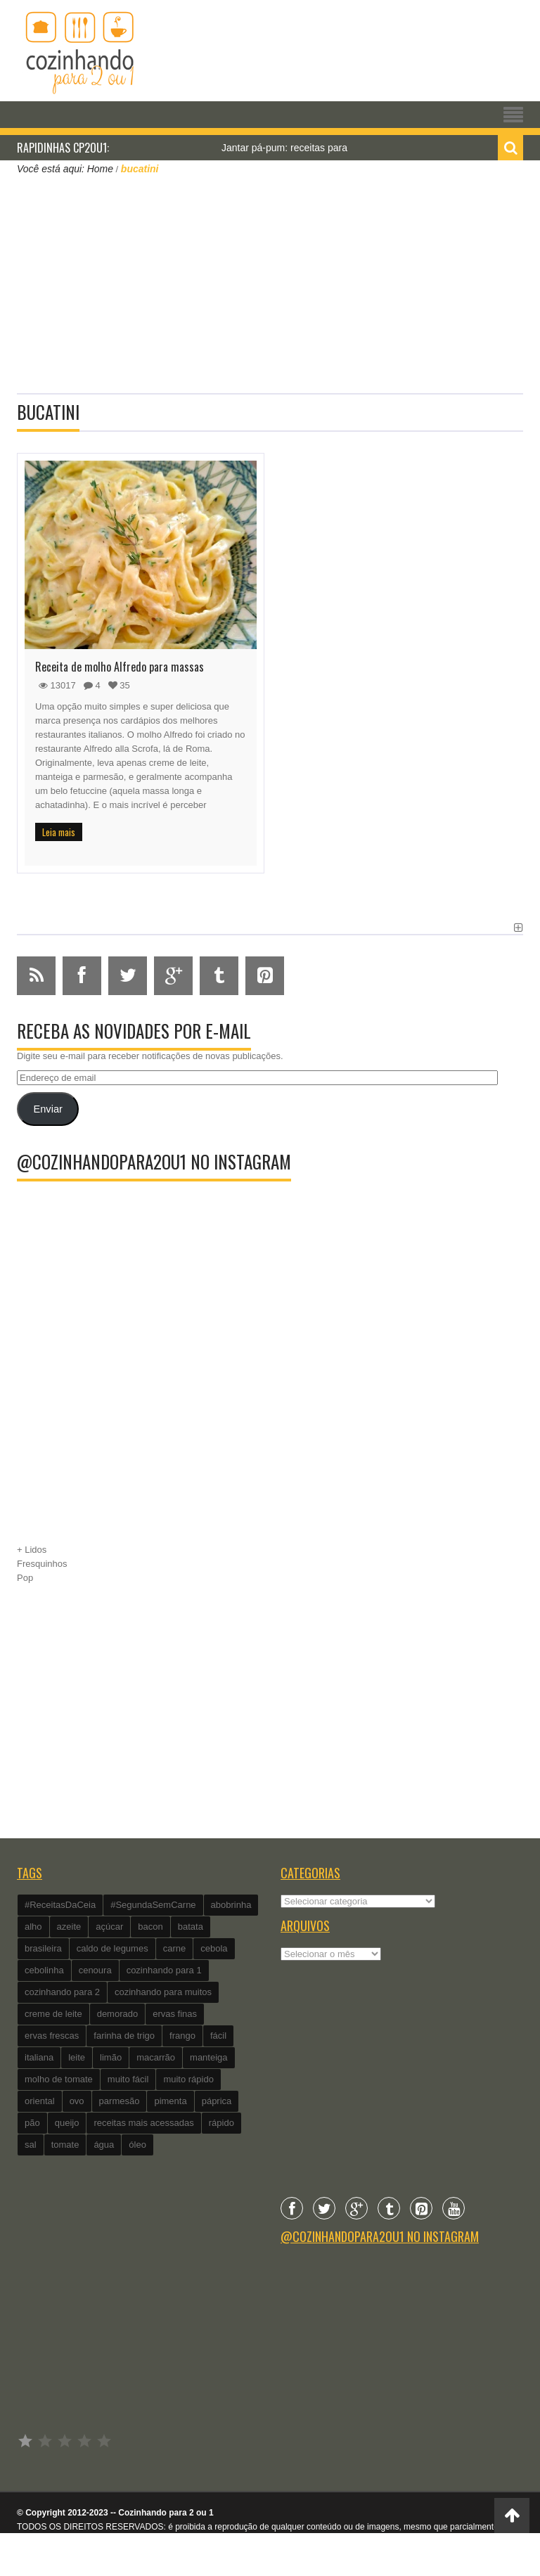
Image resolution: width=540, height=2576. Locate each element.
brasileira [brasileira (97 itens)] (43, 1948)
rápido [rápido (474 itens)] (221, 2122)
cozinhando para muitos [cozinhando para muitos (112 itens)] (163, 1992)
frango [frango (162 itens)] (182, 2035)
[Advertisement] (270, 282)
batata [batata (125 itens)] (190, 1926)
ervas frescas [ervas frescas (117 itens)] (52, 2035)
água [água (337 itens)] (104, 2144)
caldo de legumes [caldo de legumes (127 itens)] (112, 1948)
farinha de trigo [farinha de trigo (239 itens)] (124, 2035)
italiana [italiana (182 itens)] (39, 2057)
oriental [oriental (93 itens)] (40, 2101)
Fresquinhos (42, 1563)
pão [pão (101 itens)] (32, 2122)
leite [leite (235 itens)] (76, 2057)
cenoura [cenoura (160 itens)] (95, 1970)
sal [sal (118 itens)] (31, 2144)
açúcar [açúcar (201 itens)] (109, 1926)
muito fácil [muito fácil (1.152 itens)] (128, 2079)
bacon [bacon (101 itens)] (150, 1926)
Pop (25, 1577)
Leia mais (58, 832)
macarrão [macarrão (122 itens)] (155, 2057)
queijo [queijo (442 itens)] (67, 2122)
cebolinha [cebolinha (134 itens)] (44, 1970)
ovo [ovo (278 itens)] (77, 2101)
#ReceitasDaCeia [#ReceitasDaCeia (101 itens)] (60, 1904)
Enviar (47, 1109)
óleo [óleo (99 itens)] (137, 2144)
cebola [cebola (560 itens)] (213, 1948)
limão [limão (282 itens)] (111, 2057)
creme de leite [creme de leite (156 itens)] (53, 2013)
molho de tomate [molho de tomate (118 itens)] (59, 2079)
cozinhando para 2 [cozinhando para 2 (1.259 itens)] (62, 1992)
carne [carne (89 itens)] (174, 1948)
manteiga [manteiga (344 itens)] (208, 2057)
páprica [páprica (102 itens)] (217, 2101)
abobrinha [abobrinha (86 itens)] (231, 1904)
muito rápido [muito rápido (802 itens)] (188, 2079)
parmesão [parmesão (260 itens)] (119, 2101)
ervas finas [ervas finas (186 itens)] (175, 2013)
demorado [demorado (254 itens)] (118, 2013)
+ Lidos (31, 1549)
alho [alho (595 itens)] (33, 1926)
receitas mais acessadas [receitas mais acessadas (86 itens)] (143, 2122)
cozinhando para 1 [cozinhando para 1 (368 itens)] (164, 1970)
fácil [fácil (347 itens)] (218, 2035)
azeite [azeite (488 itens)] (69, 1926)
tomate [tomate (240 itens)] (65, 2144)
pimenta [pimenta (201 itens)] (170, 2101)
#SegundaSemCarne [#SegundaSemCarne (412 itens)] (152, 1904)
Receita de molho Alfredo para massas (119, 666)
